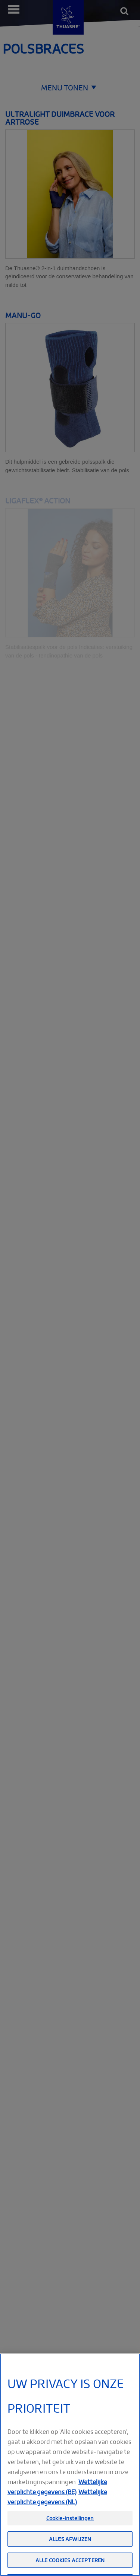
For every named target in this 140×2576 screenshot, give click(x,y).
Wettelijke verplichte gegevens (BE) (57, 2501)
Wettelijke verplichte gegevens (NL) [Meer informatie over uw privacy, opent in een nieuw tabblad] (57, 2511)
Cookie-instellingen (70, 2532)
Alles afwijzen (70, 2553)
